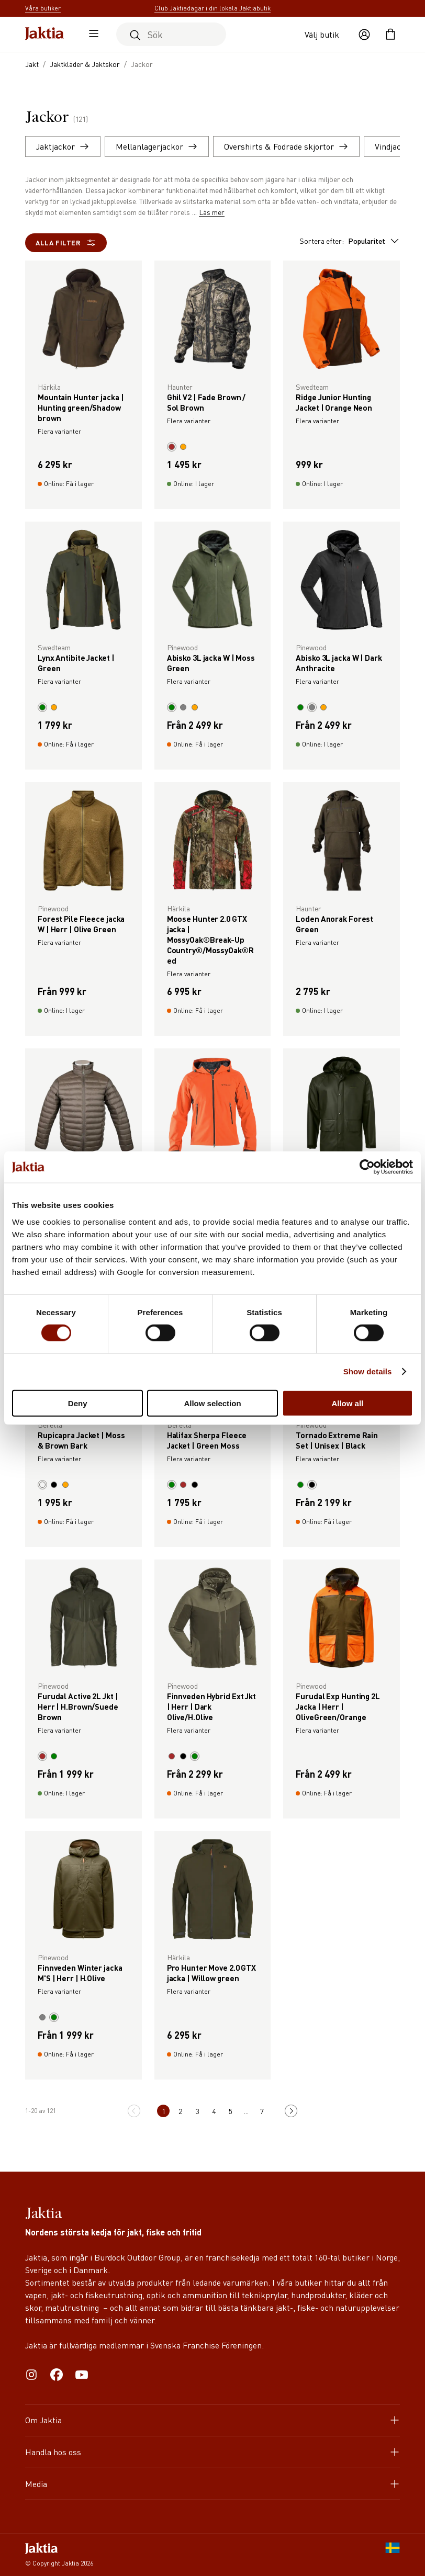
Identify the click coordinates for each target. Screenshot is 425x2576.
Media (212, 2483)
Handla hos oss (212, 2451)
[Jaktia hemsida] (44, 34)
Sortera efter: (349, 240)
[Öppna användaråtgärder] (364, 34)
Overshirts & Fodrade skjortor (286, 146)
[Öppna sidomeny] (91, 34)
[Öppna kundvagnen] (390, 34)
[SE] (392, 2555)
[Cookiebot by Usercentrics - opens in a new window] (367, 1167)
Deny (77, 1402)
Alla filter (66, 243)
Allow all (347, 1402)
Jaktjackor (63, 146)
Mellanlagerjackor (157, 146)
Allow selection (212, 1402)
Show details (367, 1371)
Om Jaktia (212, 2419)
